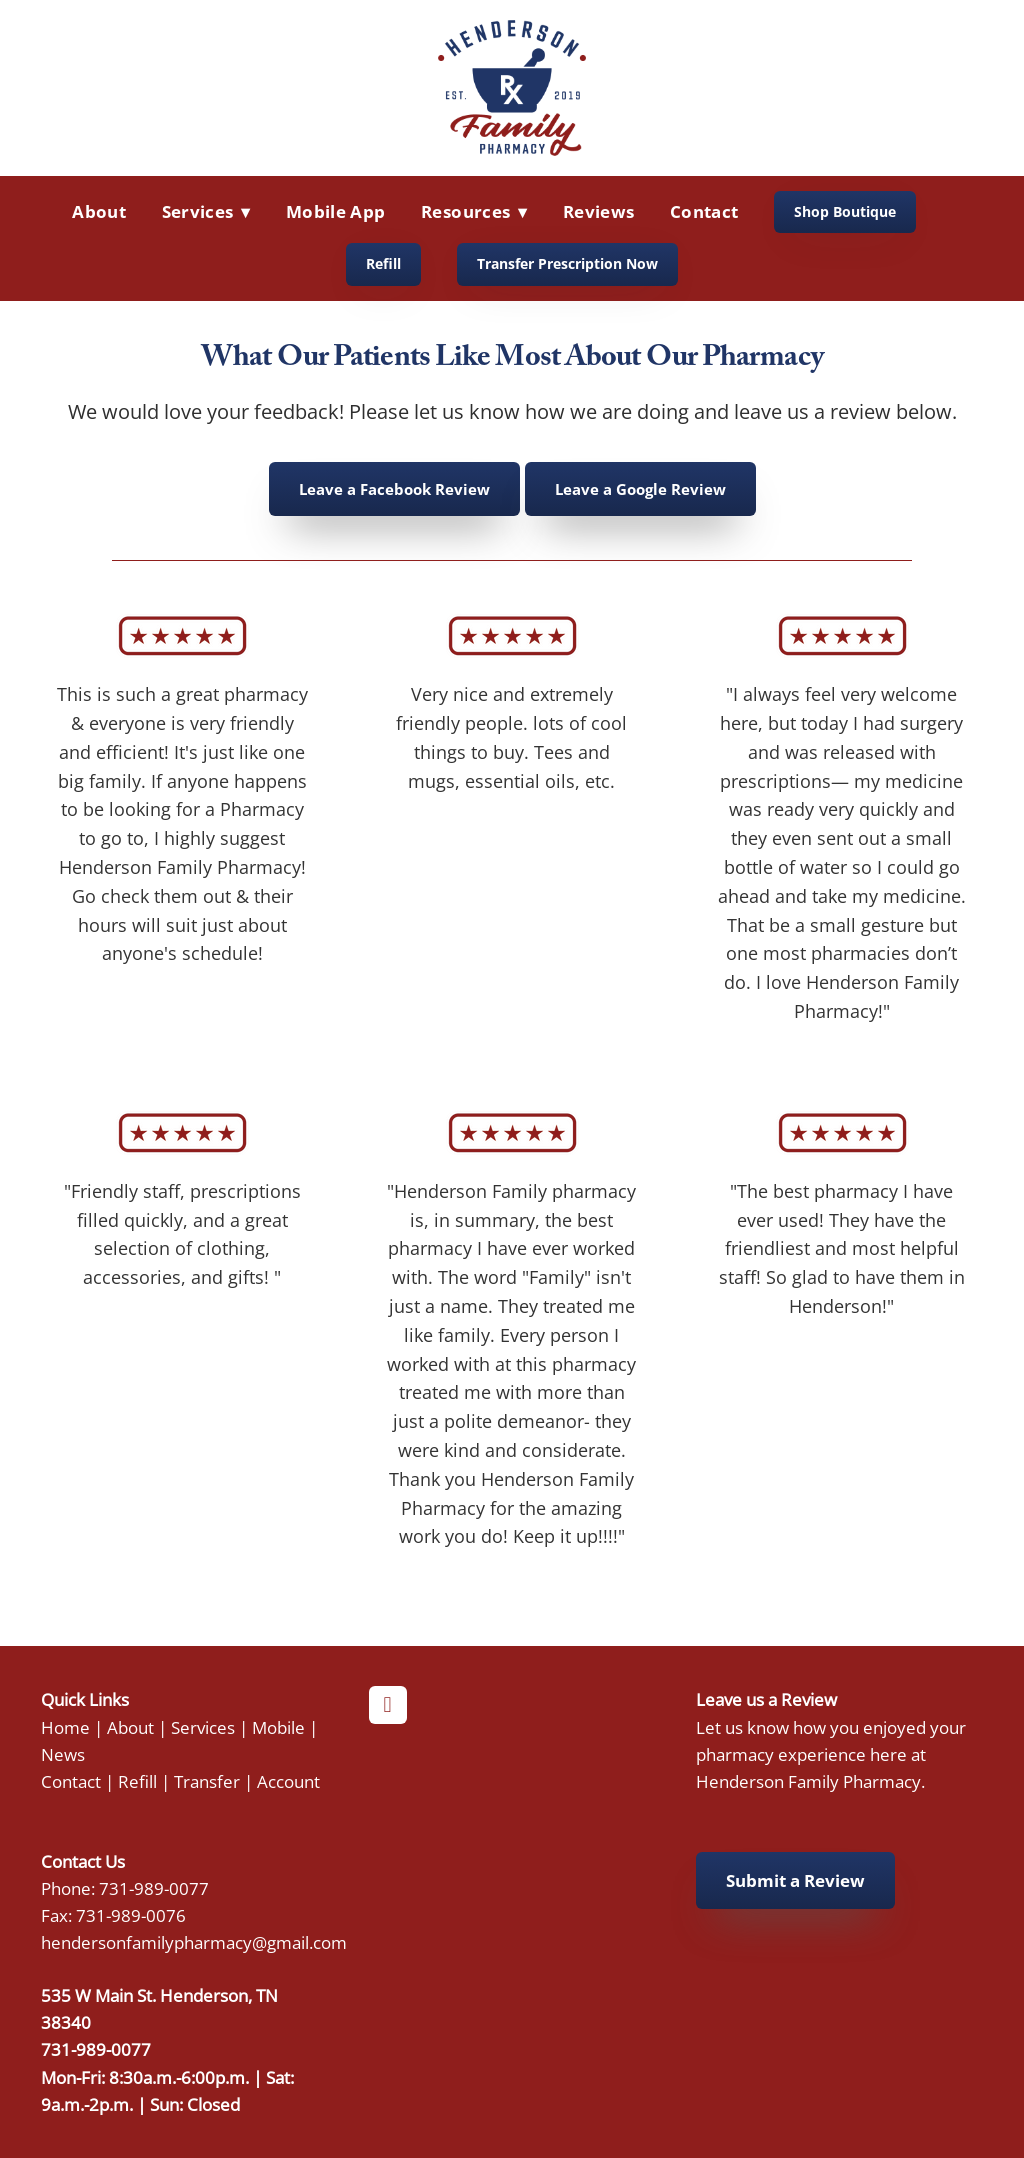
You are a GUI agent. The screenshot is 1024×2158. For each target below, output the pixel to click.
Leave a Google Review (640, 489)
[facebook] (388, 1705)
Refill (383, 263)
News (63, 1754)
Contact (704, 211)
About (99, 211)
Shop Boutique (845, 211)
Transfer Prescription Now (567, 263)
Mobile (278, 1727)
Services (203, 1727)
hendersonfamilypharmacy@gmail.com (194, 1942)
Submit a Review (795, 1880)
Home (65, 1727)
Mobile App (335, 211)
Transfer (207, 1781)
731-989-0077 (154, 1888)
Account (288, 1781)
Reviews (598, 211)
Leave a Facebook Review (394, 489)
